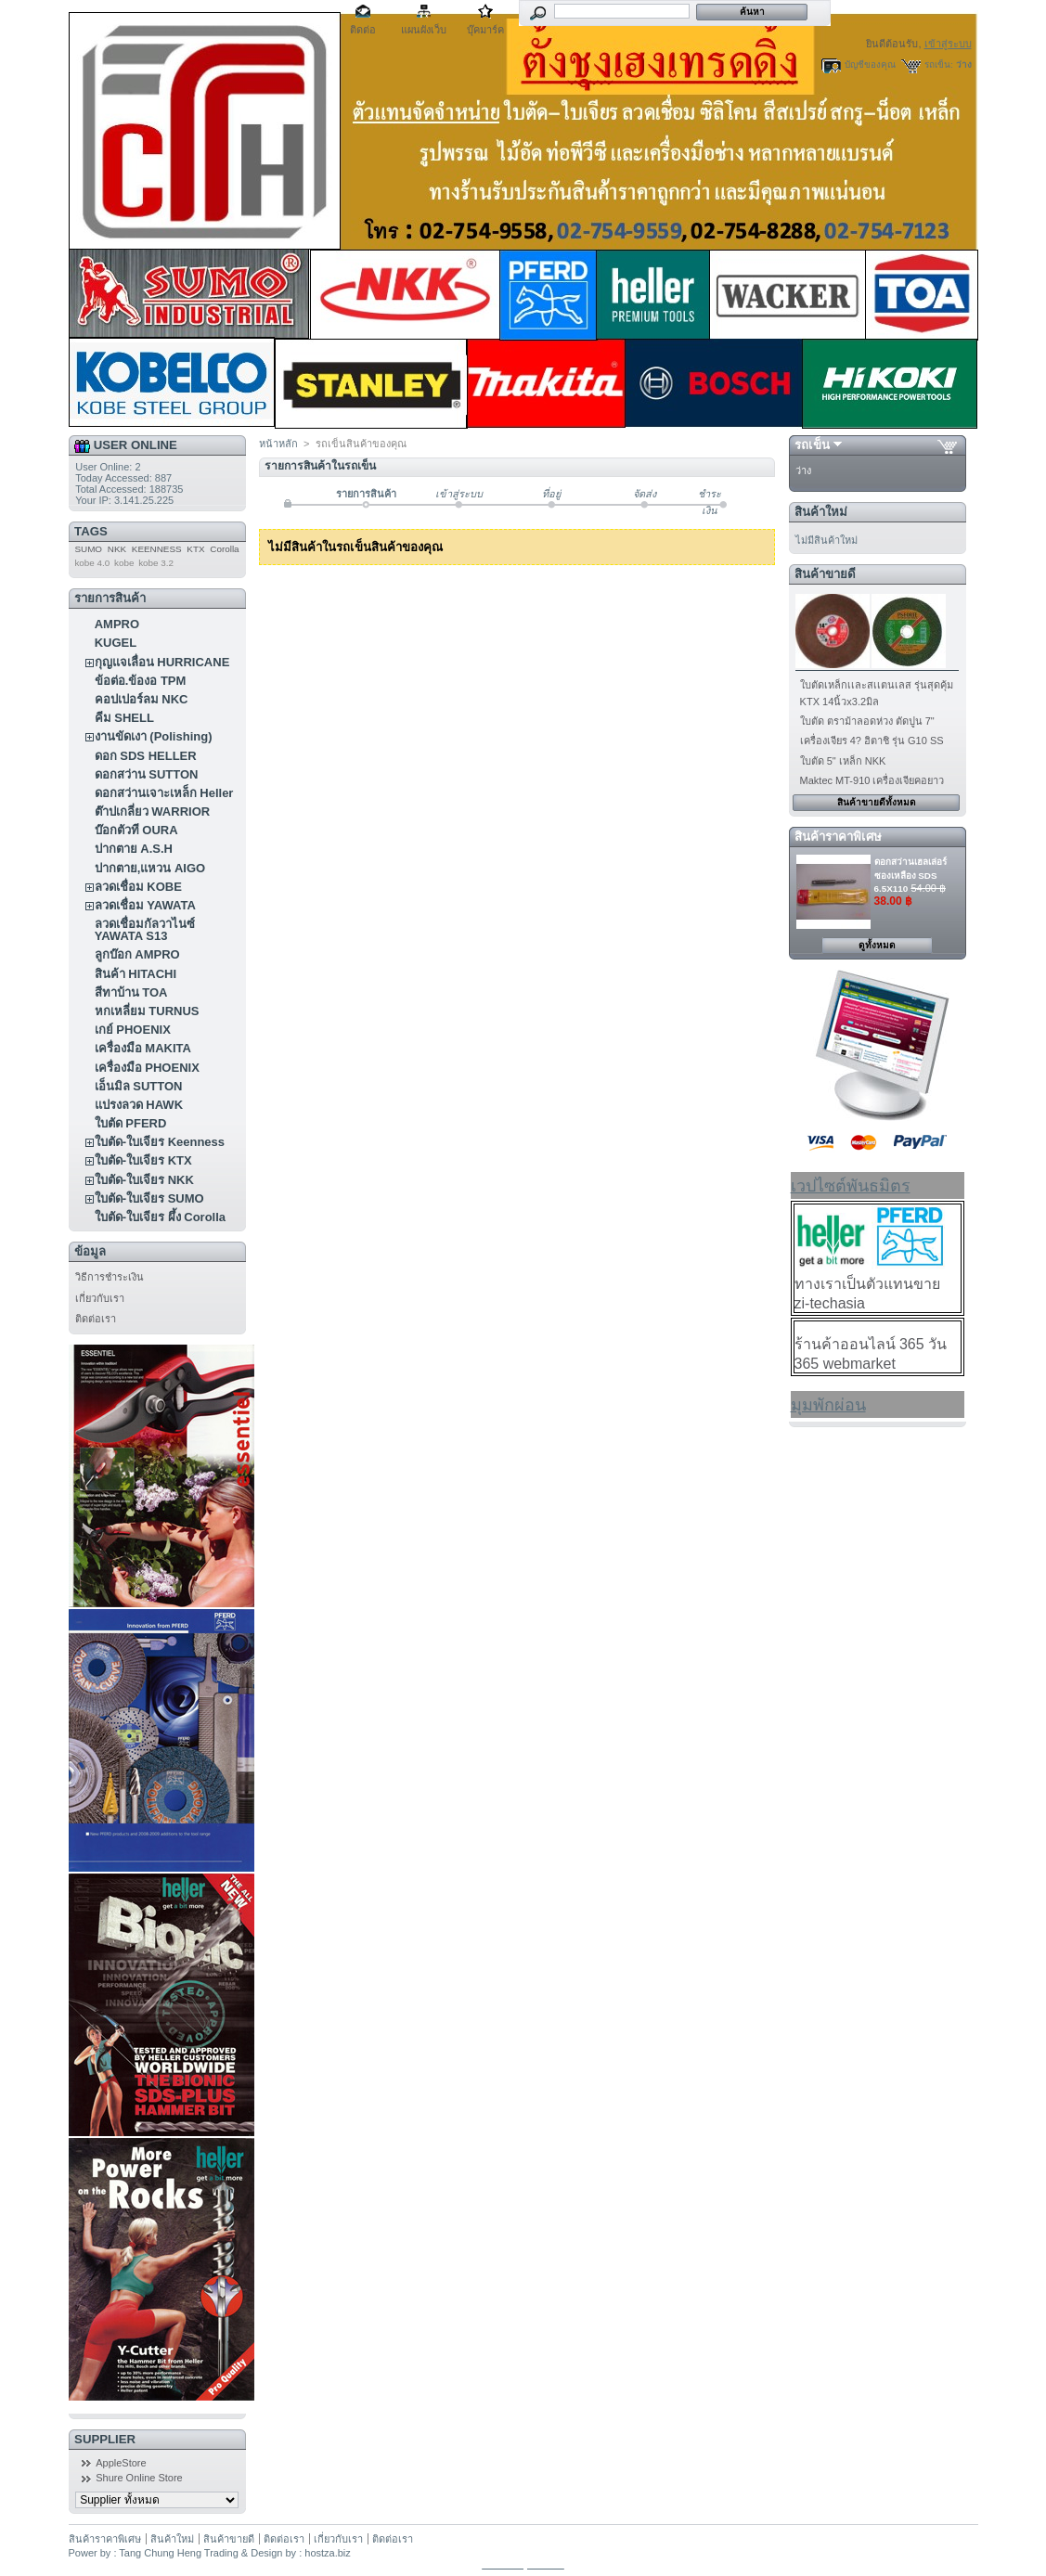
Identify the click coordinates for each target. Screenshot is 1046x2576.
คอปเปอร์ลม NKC (141, 699)
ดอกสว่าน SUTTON (147, 774)
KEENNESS (157, 549)
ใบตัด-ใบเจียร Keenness (160, 1142)
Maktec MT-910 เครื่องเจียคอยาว (872, 780)
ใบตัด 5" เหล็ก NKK (843, 760)
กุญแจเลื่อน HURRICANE (162, 662)
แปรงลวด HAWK (139, 1105)
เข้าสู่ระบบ (948, 43)
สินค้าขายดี (825, 574)
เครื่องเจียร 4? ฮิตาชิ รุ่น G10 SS (872, 740)
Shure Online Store (139, 2477)
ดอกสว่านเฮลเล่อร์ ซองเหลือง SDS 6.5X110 (910, 875)
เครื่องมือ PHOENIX (147, 1068)
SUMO (88, 549)
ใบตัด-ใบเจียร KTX (143, 1160)
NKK (117, 549)
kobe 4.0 (92, 563)
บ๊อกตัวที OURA (136, 830)
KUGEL (116, 643)
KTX (195, 549)
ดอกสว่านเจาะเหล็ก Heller (164, 793)
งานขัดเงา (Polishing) (154, 736)
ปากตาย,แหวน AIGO (150, 868)
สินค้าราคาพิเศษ (838, 837)
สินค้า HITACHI (135, 974)
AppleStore (121, 2462)
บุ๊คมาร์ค (485, 29)
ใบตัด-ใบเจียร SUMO (149, 1198)
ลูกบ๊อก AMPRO (137, 954)
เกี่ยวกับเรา (99, 1298)
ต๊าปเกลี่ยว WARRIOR (152, 811)
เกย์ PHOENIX (133, 1030)
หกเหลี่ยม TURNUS (147, 1011)
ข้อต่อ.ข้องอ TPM (141, 681)
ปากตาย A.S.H (134, 849)
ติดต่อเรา (95, 1318)
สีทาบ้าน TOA (131, 992)
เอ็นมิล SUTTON (139, 1086)
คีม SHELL (124, 718)
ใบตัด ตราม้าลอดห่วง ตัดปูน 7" (867, 721)
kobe (124, 563)
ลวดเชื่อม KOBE (138, 887)
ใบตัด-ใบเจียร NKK (144, 1180)
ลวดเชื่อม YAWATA (145, 905)
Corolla (224, 549)
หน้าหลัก (278, 443)
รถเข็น (812, 445)
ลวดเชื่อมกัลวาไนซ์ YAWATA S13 (145, 930)
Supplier (105, 2439)
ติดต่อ (363, 29)
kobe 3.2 (156, 563)
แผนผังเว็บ (423, 29)
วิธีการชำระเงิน (109, 1276)
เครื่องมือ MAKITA (143, 1048)
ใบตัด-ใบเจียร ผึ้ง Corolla (160, 1217)
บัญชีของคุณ (870, 64)
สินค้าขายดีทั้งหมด (876, 802)
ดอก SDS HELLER (146, 756)
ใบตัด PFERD (131, 1123)
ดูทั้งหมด (877, 945)
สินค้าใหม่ (820, 512)
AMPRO (117, 624)
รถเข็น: (938, 64)
